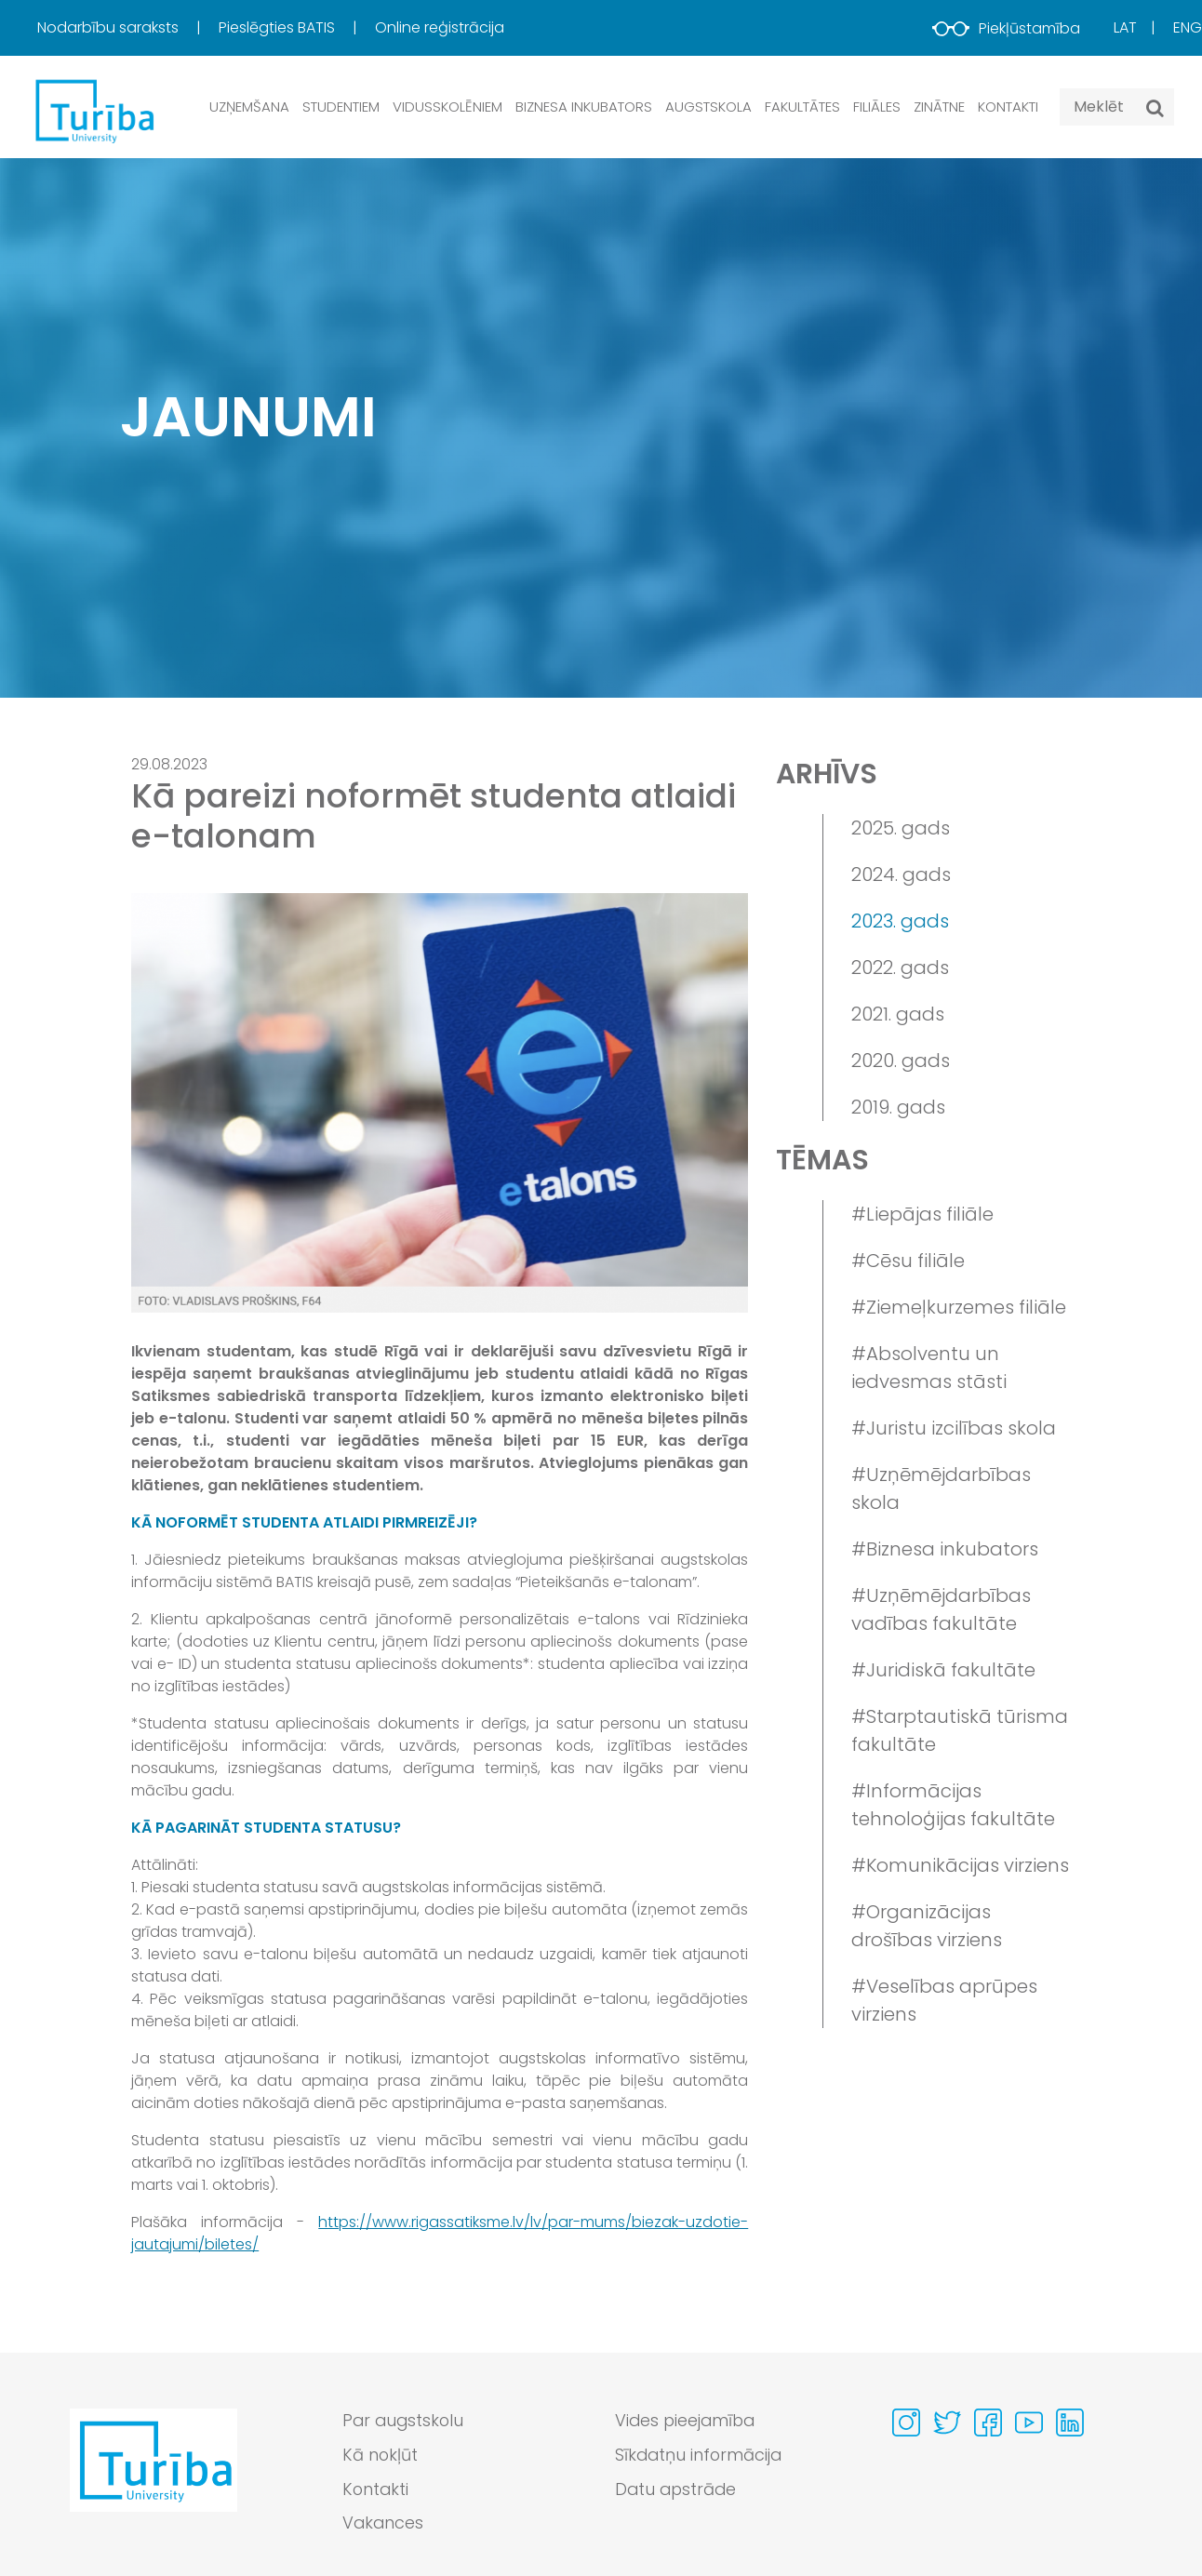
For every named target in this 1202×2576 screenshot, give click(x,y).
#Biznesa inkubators (944, 1549)
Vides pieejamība (687, 2421)
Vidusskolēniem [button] (447, 106)
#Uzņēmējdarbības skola (941, 1488)
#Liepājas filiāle (922, 1214)
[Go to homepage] (153, 2477)
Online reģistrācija (439, 27)
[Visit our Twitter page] (947, 2422)
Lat (1125, 27)
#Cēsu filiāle (908, 1261)
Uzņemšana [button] (249, 106)
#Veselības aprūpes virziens (944, 2000)
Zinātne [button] (939, 106)
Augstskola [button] (708, 106)
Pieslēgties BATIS (279, 27)
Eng (1187, 27)
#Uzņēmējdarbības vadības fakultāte (941, 1609)
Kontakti (1008, 106)
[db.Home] (93, 110)
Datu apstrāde (677, 2490)
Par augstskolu (404, 2421)
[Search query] (1117, 107)
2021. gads (897, 1014)
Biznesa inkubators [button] (583, 106)
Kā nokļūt (380, 2455)
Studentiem (341, 106)
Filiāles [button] (877, 106)
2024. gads (901, 874)
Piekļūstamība (1006, 28)
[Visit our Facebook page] (988, 2422)
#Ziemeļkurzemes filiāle (958, 1307)
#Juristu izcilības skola (953, 1428)
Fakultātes (802, 106)
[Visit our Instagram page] (906, 2422)
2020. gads (900, 1061)
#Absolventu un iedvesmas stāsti (929, 1368)
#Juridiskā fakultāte (943, 1670)
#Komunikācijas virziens (960, 1865)
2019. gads (898, 1107)
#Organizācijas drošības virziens (926, 1926)
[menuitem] (126, 28)
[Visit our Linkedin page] (1070, 2422)
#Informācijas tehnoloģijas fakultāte (953, 1805)
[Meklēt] (1155, 108)
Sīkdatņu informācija (700, 2455)
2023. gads (900, 921)
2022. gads (900, 967)
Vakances (383, 2524)
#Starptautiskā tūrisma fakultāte (959, 1730)
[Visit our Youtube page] (1029, 2422)
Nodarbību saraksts (109, 27)
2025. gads (900, 828)
